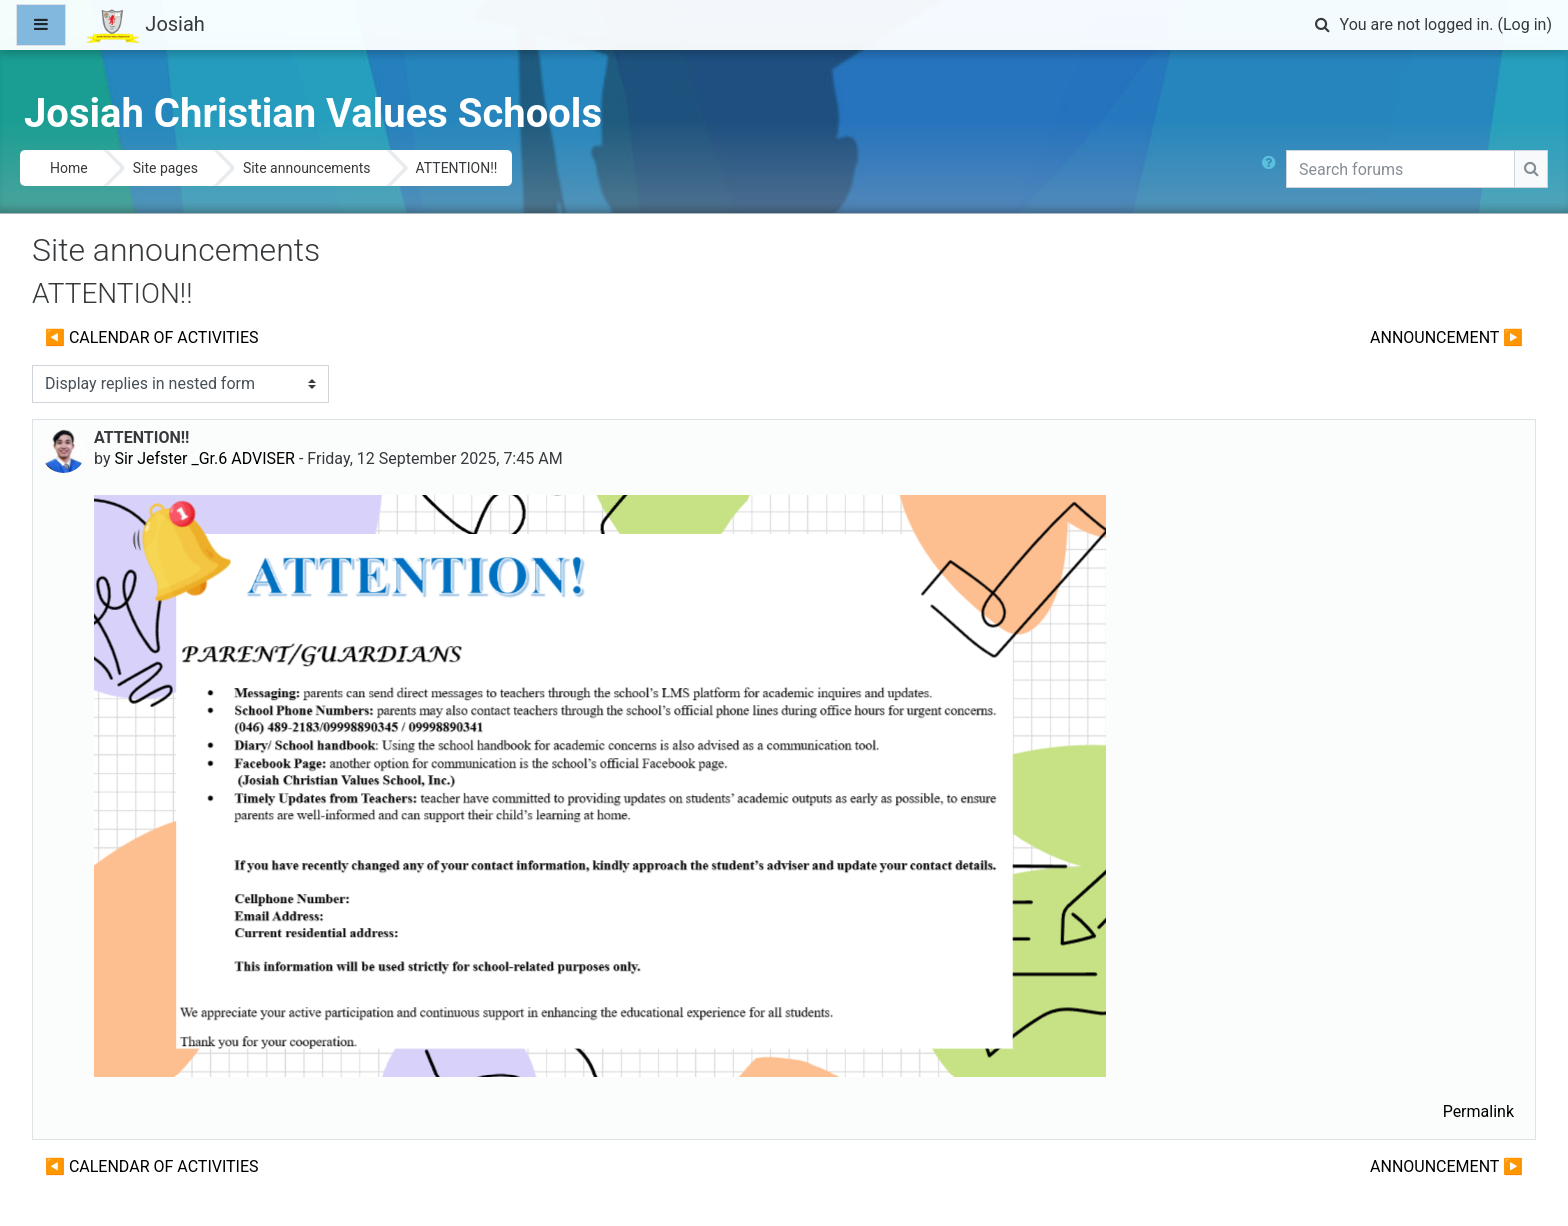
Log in (1524, 24)
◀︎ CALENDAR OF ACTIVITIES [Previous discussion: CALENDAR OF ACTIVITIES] (152, 337)
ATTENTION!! (457, 168)
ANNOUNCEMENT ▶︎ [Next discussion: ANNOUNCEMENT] (1446, 337)
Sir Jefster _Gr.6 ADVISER (204, 458)
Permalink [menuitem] (1478, 1111)
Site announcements (307, 168)
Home (69, 168)
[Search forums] (1400, 169)
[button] (1323, 25)
